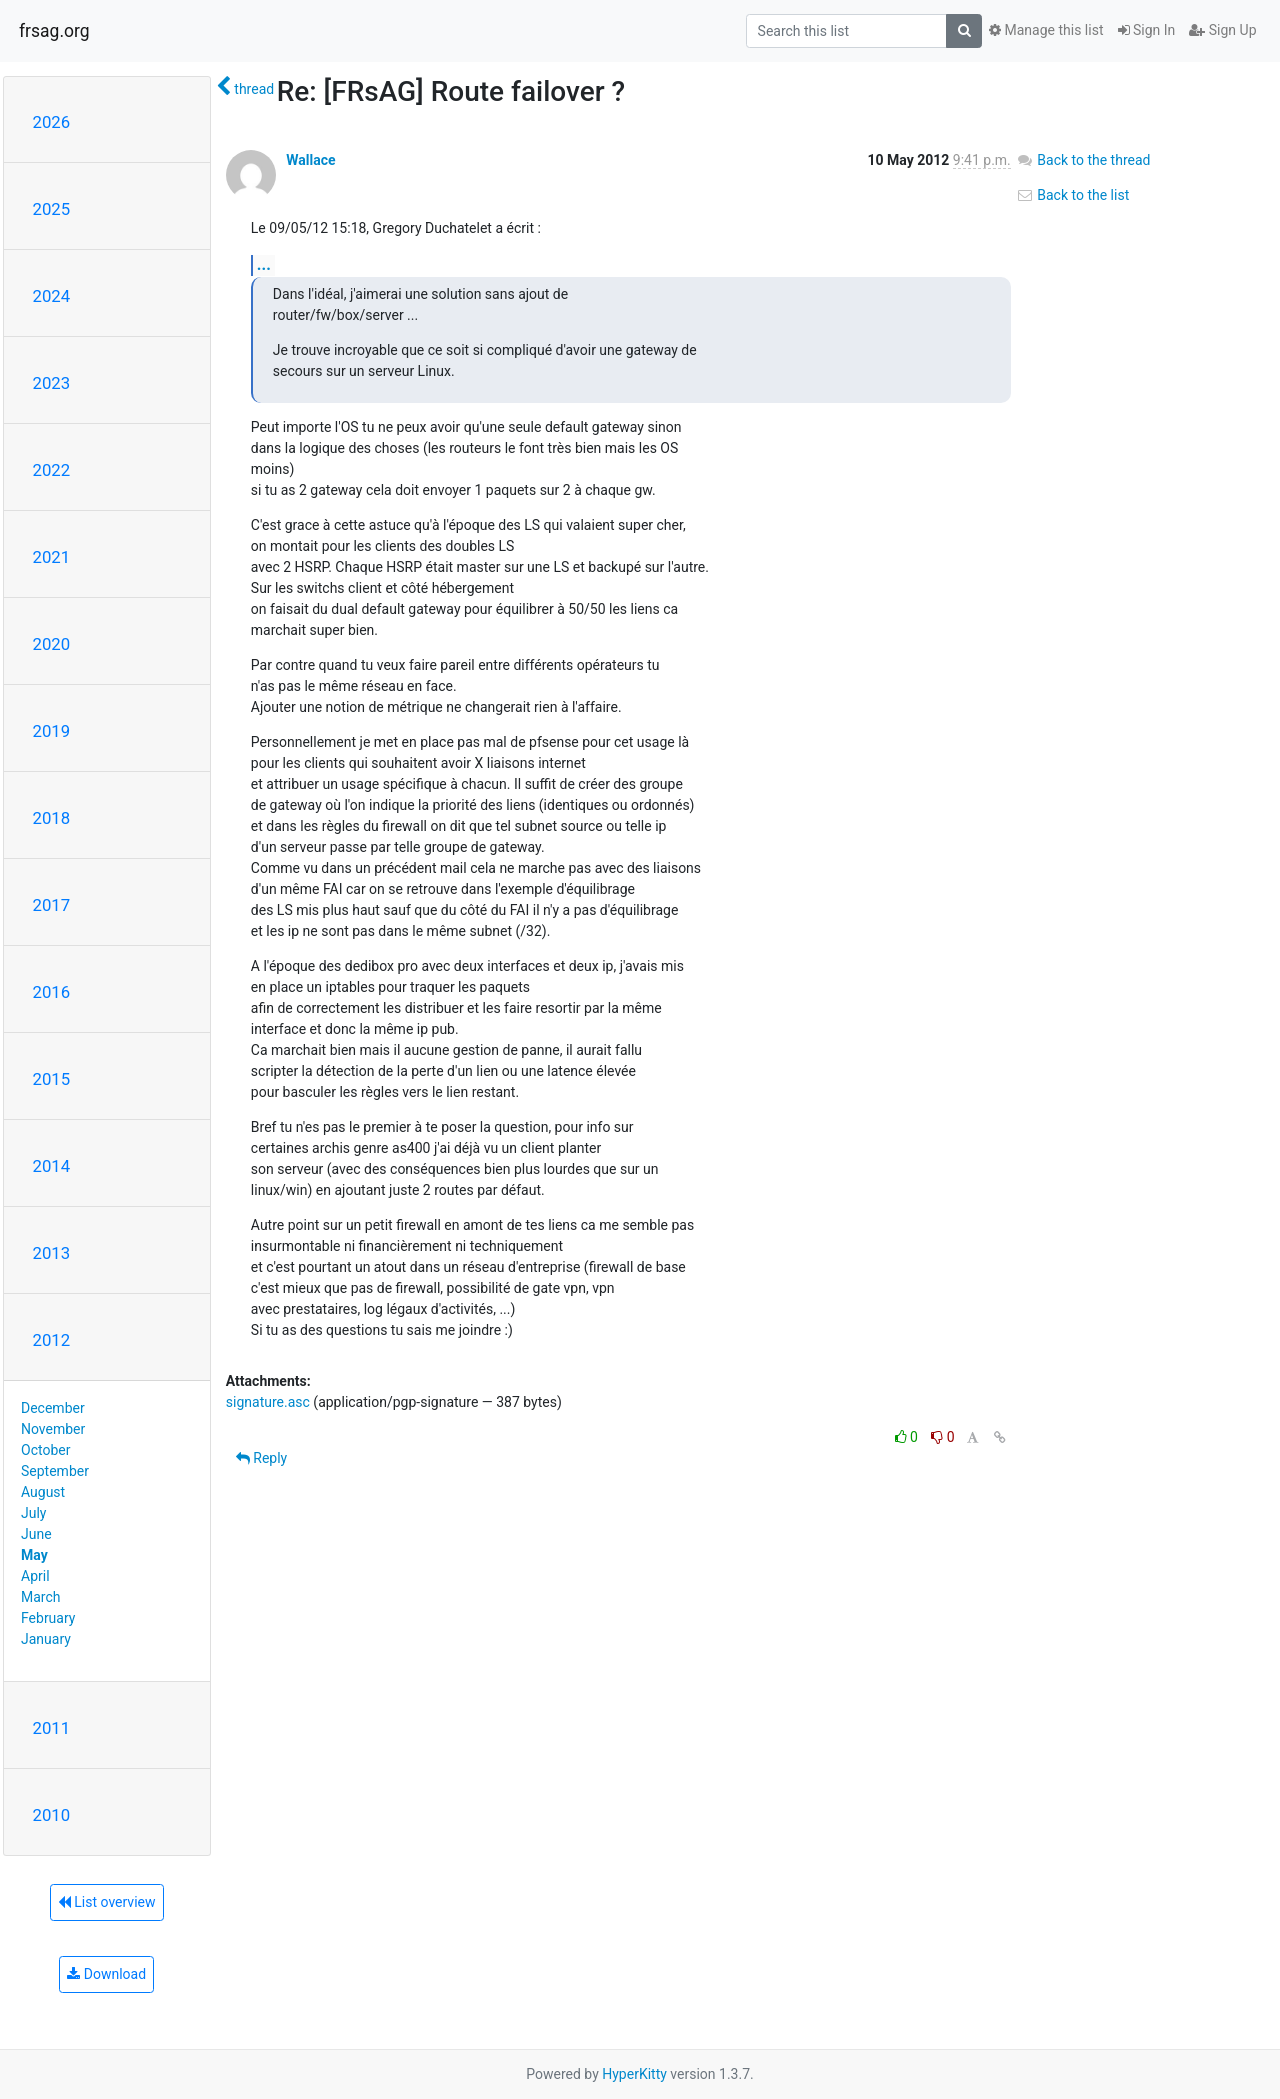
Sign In (1147, 30)
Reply (261, 1458)
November (53, 1429)
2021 (52, 557)
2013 (52, 1253)
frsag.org (54, 31)
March (41, 1597)
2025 (52, 209)
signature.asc (268, 1402)
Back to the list (1072, 195)
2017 (52, 905)
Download (106, 1974)
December (53, 1408)
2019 (52, 731)
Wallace (310, 160)
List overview (107, 1902)
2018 (52, 818)
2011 (52, 1728)
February (48, 1618)
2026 (52, 122)
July (33, 1513)
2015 (52, 1079)
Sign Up (1222, 30)
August (43, 1492)
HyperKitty (634, 2074)
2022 (52, 470)
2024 (52, 296)
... (264, 264)
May (34, 1555)
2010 (52, 1815)
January (46, 1639)
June (36, 1534)
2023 (52, 383)
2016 (52, 992)
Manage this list (1046, 30)
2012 (52, 1340)
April (35, 1576)
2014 (52, 1166)
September (55, 1471)
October (45, 1450)
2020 (52, 644)
